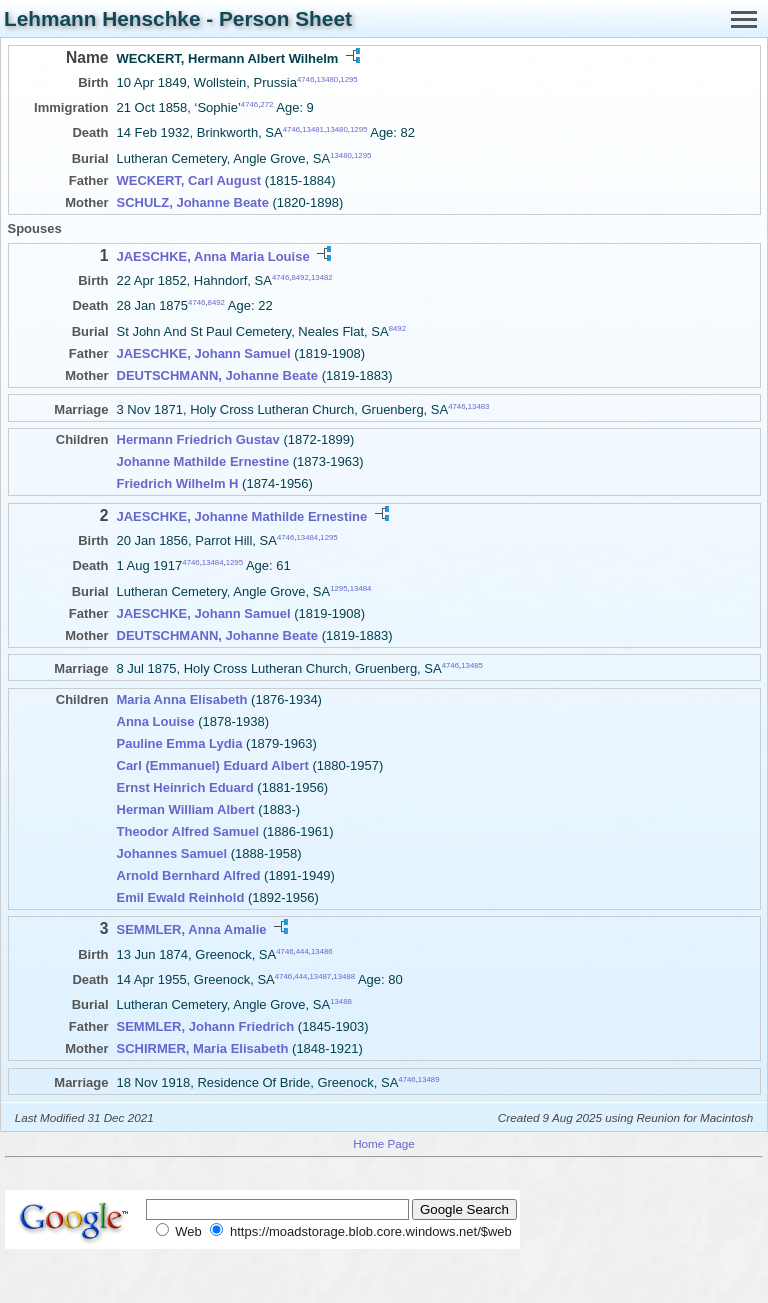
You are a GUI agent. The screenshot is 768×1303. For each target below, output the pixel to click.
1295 (348, 79)
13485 (472, 665)
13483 (479, 405)
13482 (322, 277)
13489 (429, 1079)
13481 (313, 129)
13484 (307, 537)
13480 (327, 79)
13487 (321, 976)
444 (302, 950)
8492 (299, 277)
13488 (344, 976)
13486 (322, 950)
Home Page (384, 1143)
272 (266, 104)
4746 (305, 79)
